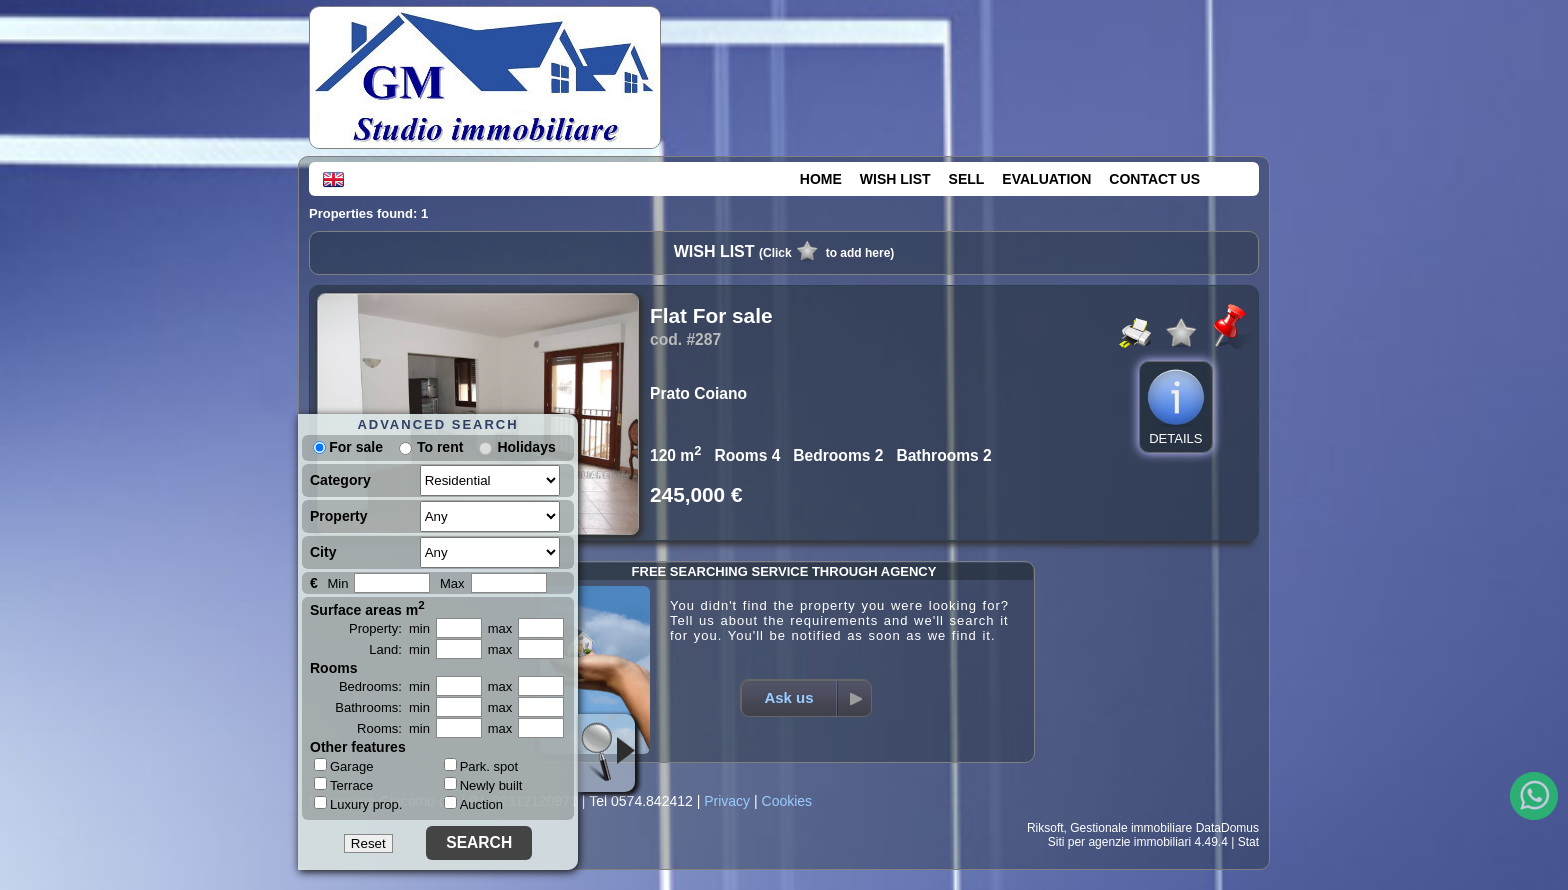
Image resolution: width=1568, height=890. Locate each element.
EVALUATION (1046, 179)
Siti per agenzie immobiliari (1119, 842)
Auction (473, 804)
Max (452, 583)
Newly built (483, 785)
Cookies (787, 801)
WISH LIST (895, 179)
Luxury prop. (358, 804)
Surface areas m (367, 608)
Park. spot (481, 766)
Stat (1248, 842)
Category (340, 480)
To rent (440, 447)
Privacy (727, 801)
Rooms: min (393, 728)
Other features (358, 747)
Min (337, 583)
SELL (967, 179)
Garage (343, 766)
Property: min (389, 628)
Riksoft (1045, 828)
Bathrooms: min (382, 707)
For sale (348, 447)
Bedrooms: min (384, 686)
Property (339, 516)
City (323, 552)
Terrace (343, 785)
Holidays (526, 447)
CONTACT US (1154, 179)
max (500, 628)
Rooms (333, 668)
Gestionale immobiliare (1131, 828)
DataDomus (1227, 828)
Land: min (399, 649)
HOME (821, 179)
